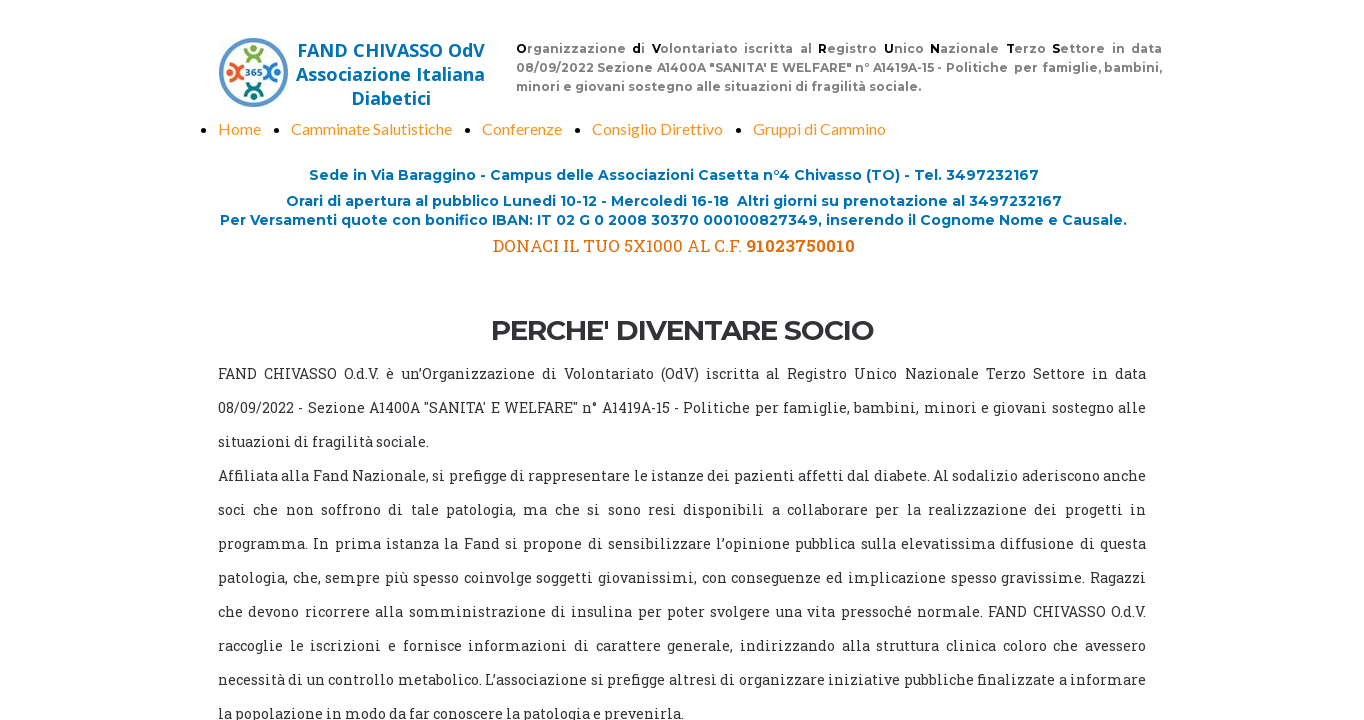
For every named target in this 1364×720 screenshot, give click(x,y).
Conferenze (522, 128)
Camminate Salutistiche (371, 128)
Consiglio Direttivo (657, 128)
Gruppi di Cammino (819, 128)
